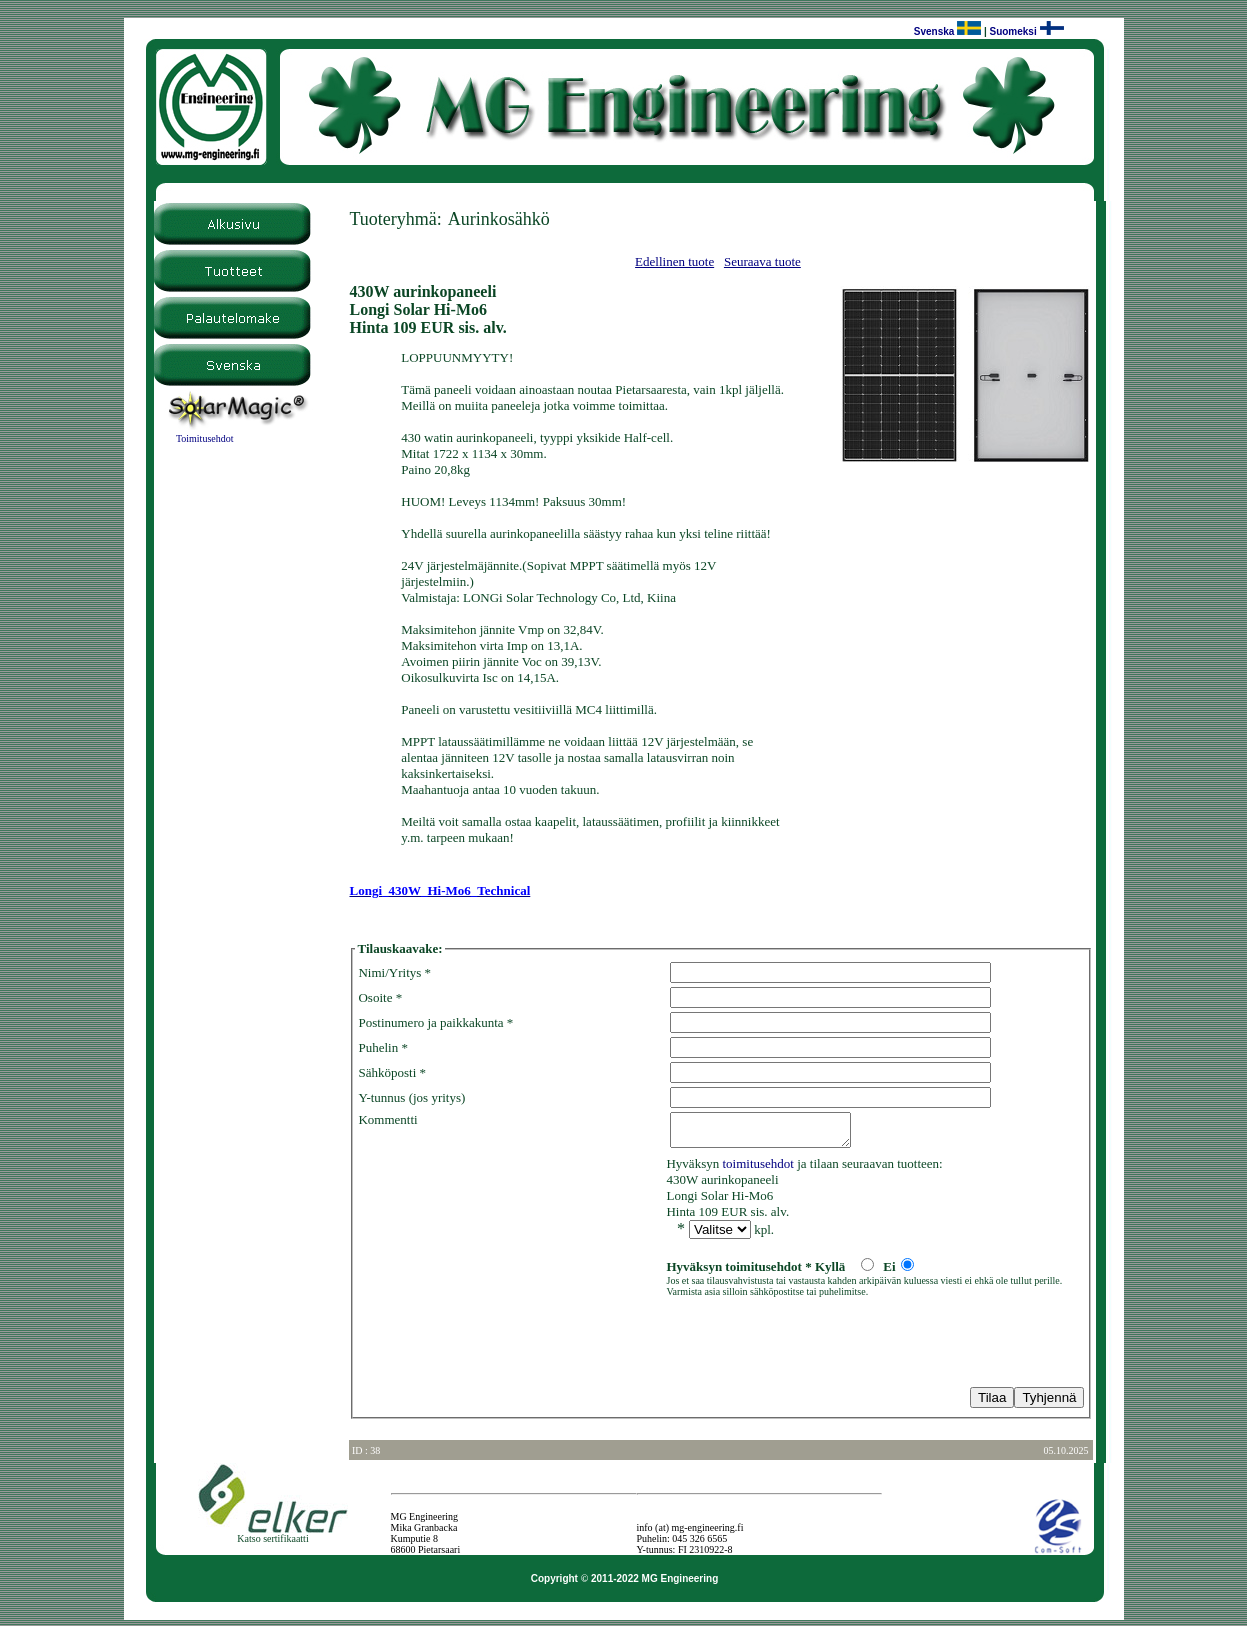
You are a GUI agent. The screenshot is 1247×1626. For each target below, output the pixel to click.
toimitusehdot (758, 1169)
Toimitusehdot (205, 438)
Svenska (934, 31)
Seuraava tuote (762, 261)
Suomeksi (1012, 31)
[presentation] (510, 1346)
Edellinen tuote (674, 261)
